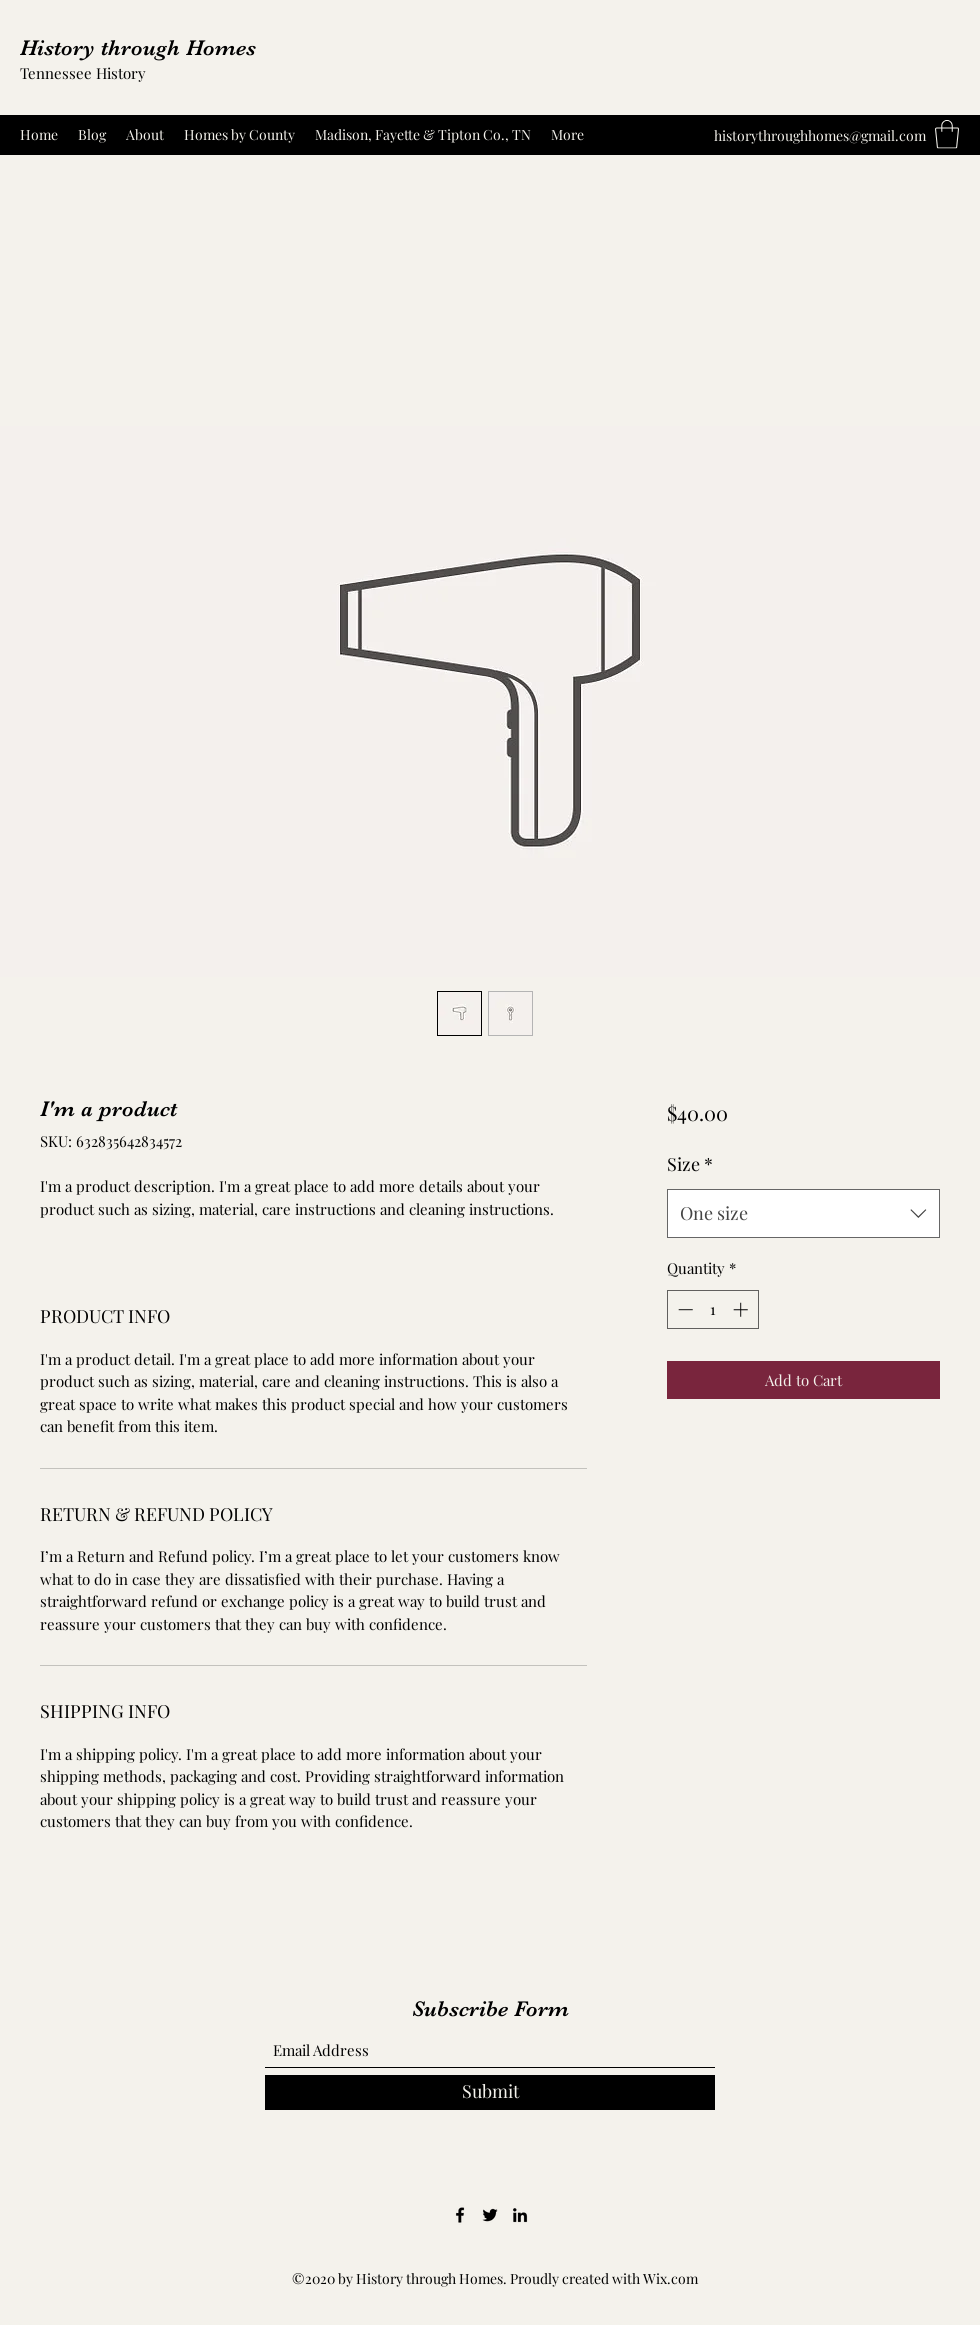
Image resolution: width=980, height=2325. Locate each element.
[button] (947, 134)
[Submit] (490, 2092)
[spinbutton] (712, 1309)
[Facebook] (460, 2215)
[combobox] (803, 1214)
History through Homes (138, 47)
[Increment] (742, 1309)
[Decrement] (683, 1309)
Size (690, 1164)
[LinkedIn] (520, 2215)
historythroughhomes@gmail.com (820, 135)
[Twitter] (490, 2215)
